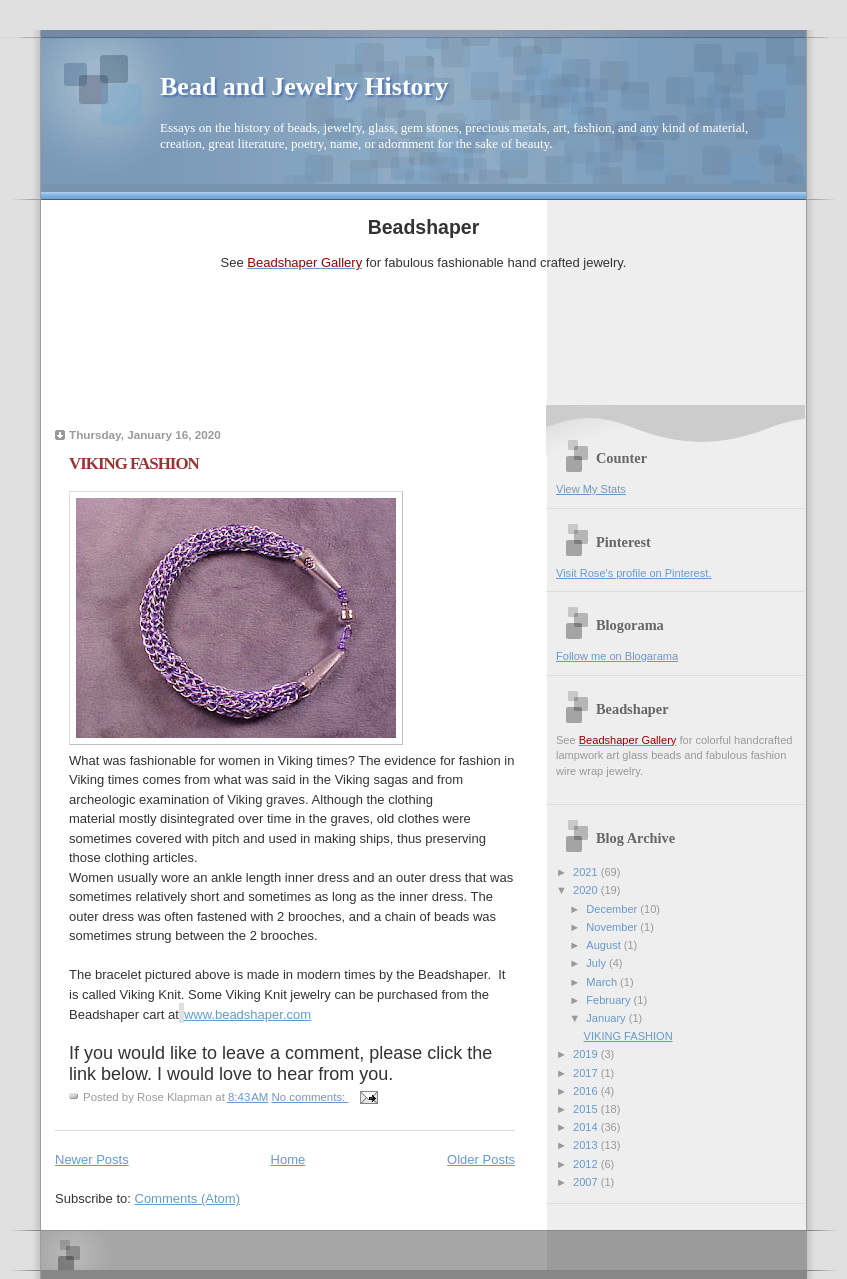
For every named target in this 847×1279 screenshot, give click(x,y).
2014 (587, 1127)
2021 (587, 872)
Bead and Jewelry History (304, 86)
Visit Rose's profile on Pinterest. (633, 573)
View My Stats (591, 489)
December (613, 909)
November (613, 927)
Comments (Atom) (187, 1198)
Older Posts (481, 1159)
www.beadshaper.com (247, 1014)
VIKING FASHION (134, 463)
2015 (587, 1109)
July (597, 963)
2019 (587, 1054)
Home (288, 1159)
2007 (587, 1182)
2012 (587, 1164)
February (609, 1000)
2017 (587, 1073)
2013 (587, 1145)
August (604, 945)
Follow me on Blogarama (617, 656)
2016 (587, 1091)
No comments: (310, 1097)
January (607, 1018)
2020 (587, 890)
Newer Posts (92, 1159)
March (603, 982)
